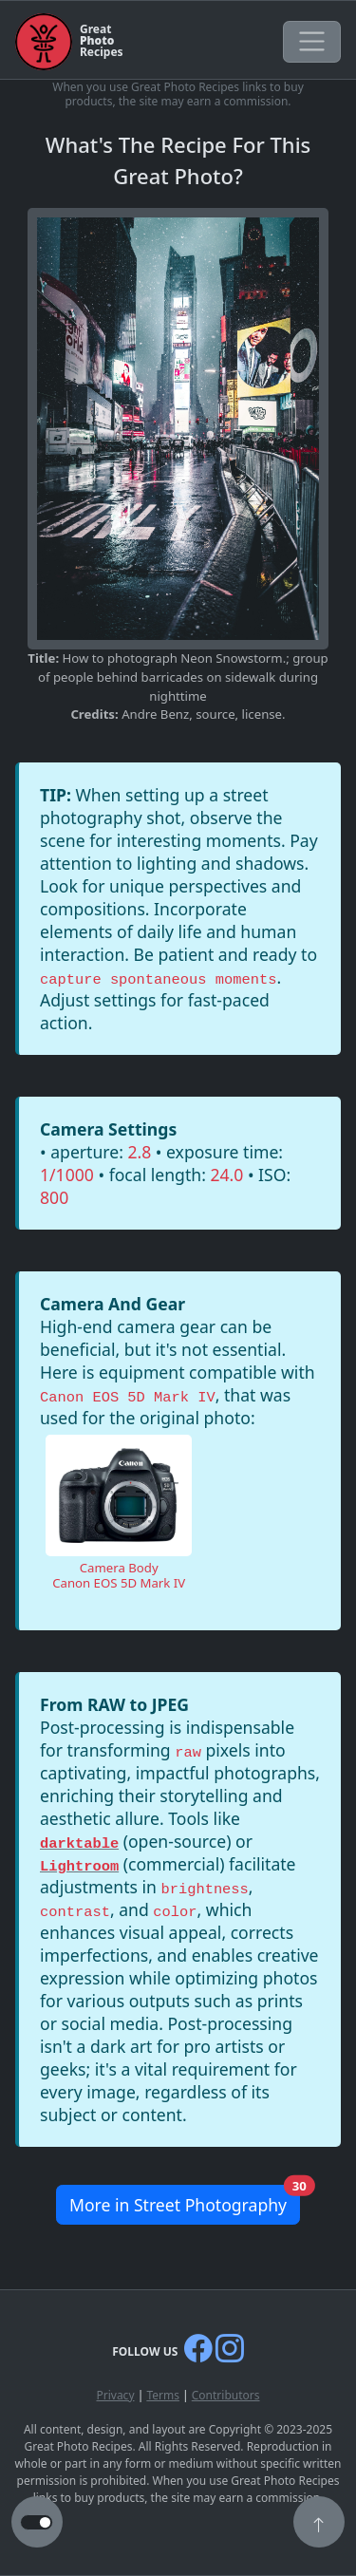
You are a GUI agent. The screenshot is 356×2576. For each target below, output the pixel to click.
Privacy (115, 2395)
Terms (162, 2395)
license (262, 714)
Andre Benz (155, 714)
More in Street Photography (184, 2200)
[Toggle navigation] (312, 42)
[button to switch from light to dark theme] (36, 2522)
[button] (319, 2524)
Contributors (226, 2395)
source (215, 714)
